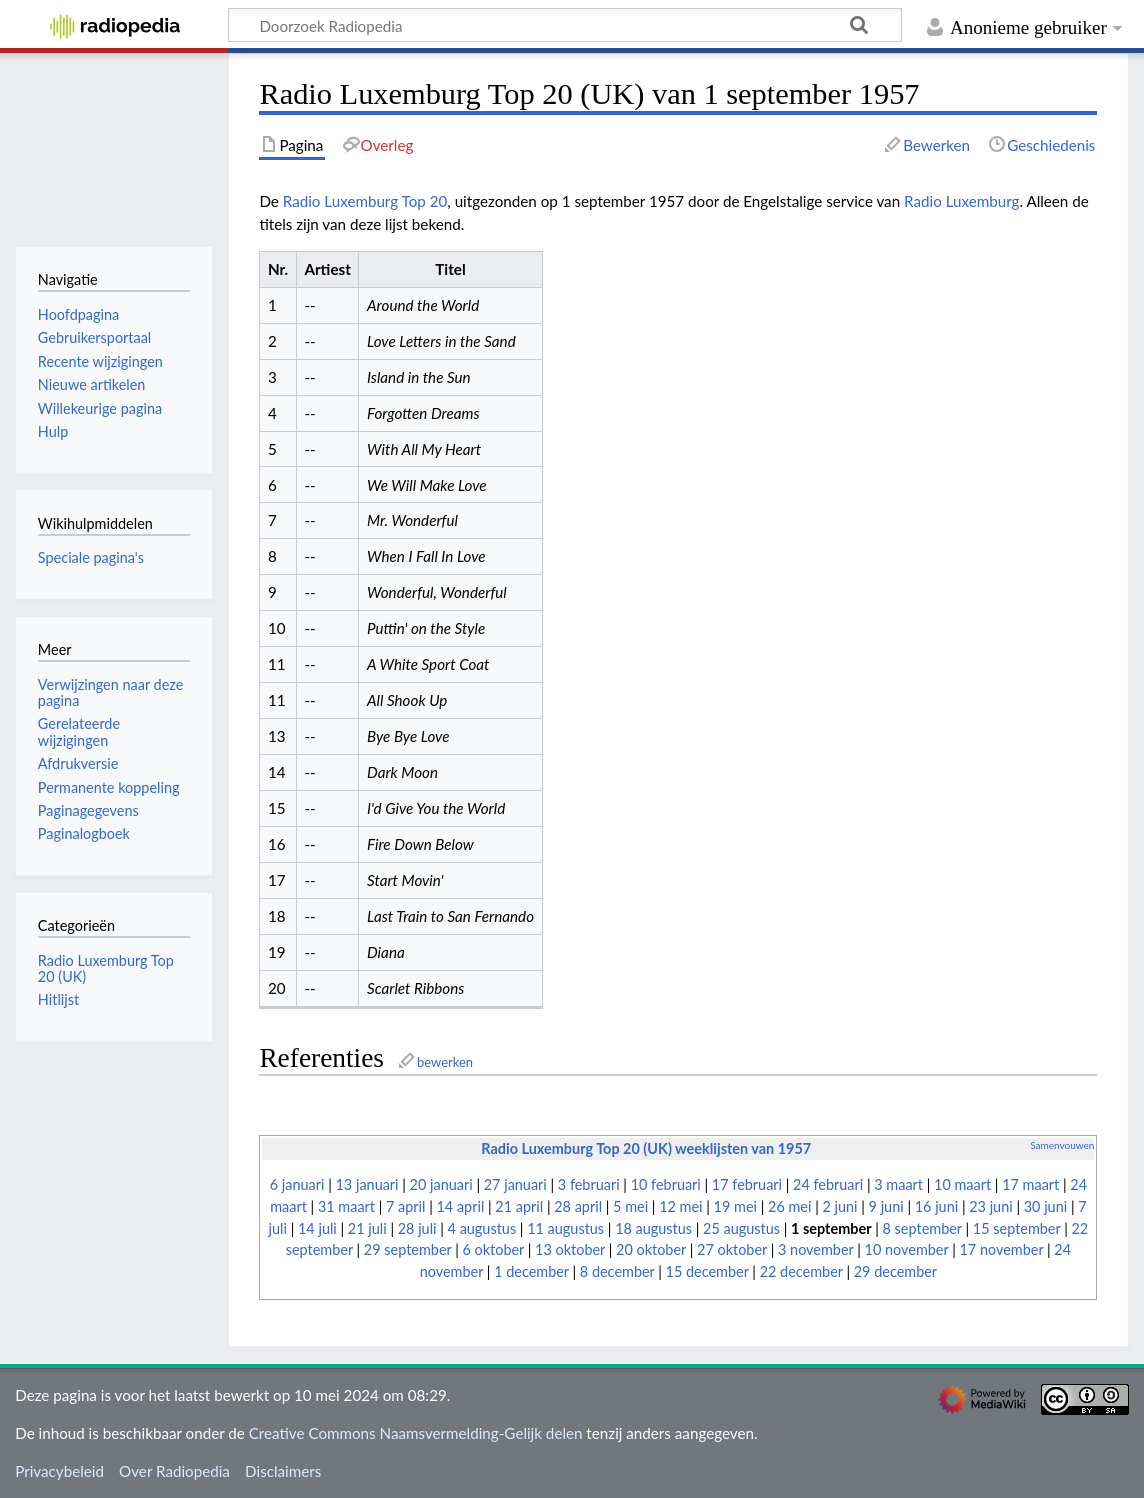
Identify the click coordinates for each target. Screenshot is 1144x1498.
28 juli (417, 1228)
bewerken (445, 1062)
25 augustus (741, 1228)
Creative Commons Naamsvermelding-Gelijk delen (416, 1433)
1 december (531, 1271)
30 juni (1045, 1206)
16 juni (936, 1206)
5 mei (630, 1206)
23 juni (990, 1206)
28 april (578, 1206)
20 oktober (651, 1249)
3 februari (589, 1184)
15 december (707, 1271)
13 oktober (570, 1249)
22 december (801, 1271)
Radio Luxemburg (961, 201)
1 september (831, 1228)
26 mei (789, 1206)
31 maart (346, 1206)
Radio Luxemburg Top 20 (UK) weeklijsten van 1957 (646, 1148)
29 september (408, 1249)
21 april (519, 1206)
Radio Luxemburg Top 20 (365, 201)
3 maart (898, 1184)
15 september (1017, 1228)
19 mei (735, 1206)
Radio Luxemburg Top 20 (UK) (106, 968)
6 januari (297, 1184)
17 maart (1030, 1184)
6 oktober (494, 1249)
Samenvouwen (1062, 1145)
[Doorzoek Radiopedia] (565, 25)
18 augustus (653, 1228)
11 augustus (565, 1228)
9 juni (886, 1206)
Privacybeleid (59, 1471)
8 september (922, 1228)
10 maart (962, 1184)
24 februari (828, 1184)
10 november (907, 1249)
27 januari (515, 1184)
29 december (895, 1271)
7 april (405, 1206)
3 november (816, 1249)
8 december (617, 1271)
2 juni (839, 1206)
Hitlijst (58, 999)
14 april (461, 1206)
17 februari (747, 1184)
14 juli (317, 1228)
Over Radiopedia (174, 1471)
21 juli (367, 1228)
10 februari (666, 1184)
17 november (1001, 1249)
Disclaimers (283, 1471)
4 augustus (482, 1228)
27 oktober (732, 1249)
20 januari (441, 1184)
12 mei (680, 1206)
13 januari (367, 1184)
